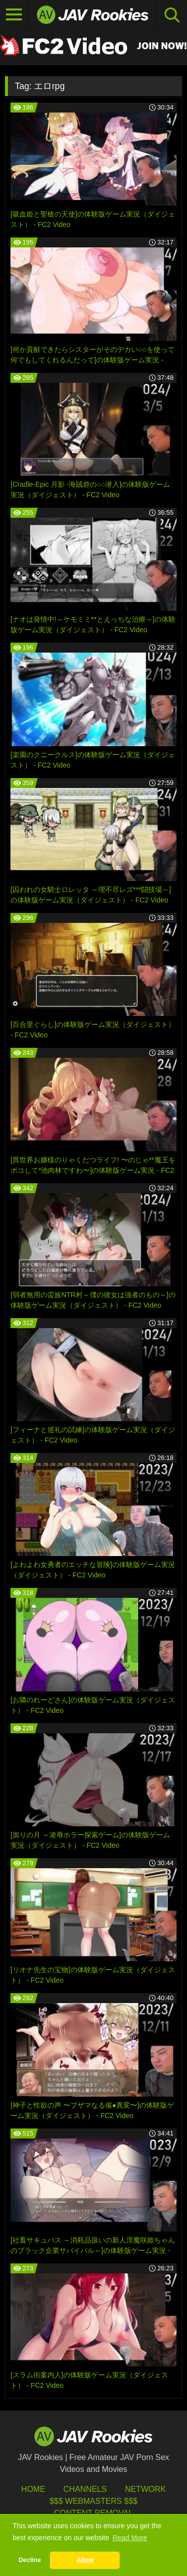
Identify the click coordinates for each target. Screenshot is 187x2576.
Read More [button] (130, 2538)
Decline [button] (29, 2560)
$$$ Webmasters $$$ (93, 2501)
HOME (33, 2489)
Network (145, 2489)
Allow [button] (85, 2560)
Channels (85, 2489)
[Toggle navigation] (14, 15)
